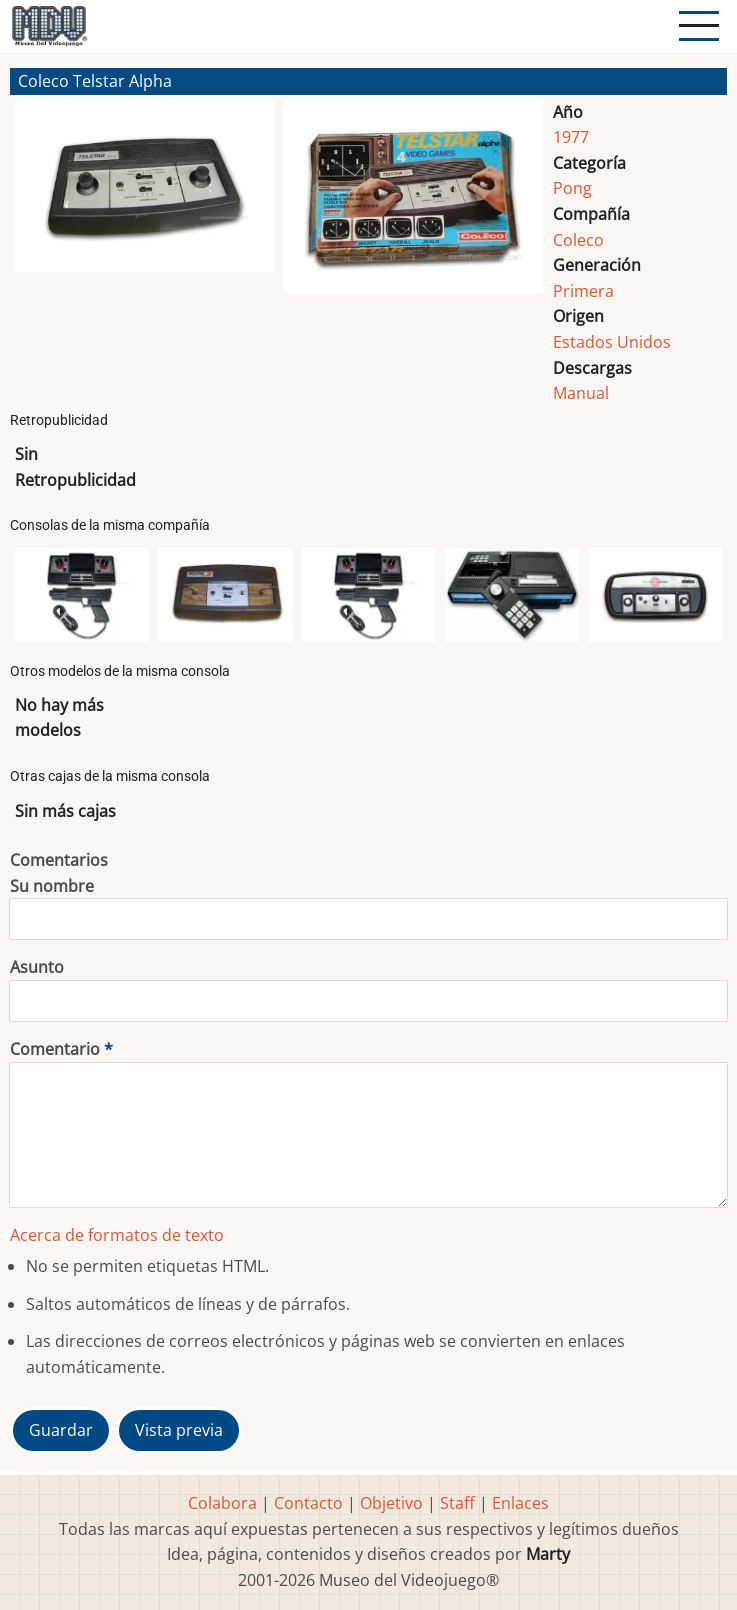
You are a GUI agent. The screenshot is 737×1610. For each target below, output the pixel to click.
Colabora (222, 1503)
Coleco (578, 240)
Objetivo (391, 1503)
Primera (583, 291)
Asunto (37, 967)
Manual (581, 393)
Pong (572, 188)
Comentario (55, 1049)
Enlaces (520, 1503)
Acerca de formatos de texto (117, 1235)
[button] (144, 205)
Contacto (308, 1503)
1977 (571, 137)
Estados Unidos (612, 342)
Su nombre (52, 886)
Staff (457, 1503)
